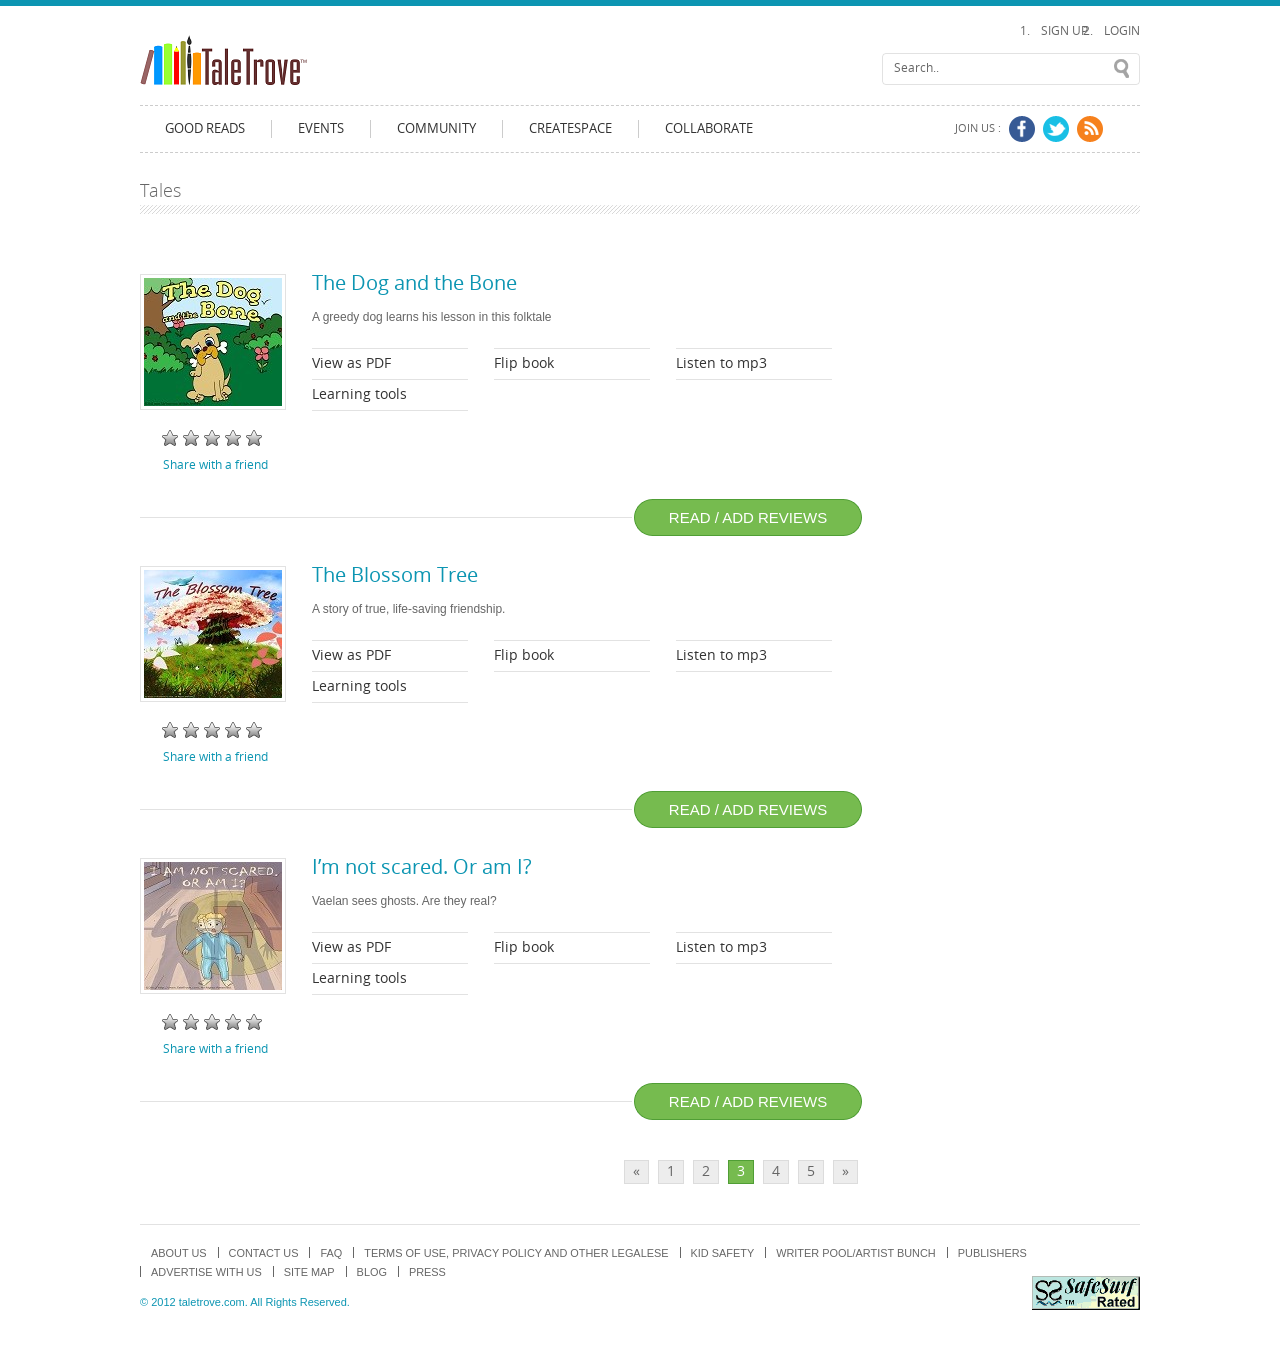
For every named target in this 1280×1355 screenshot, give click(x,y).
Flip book (524, 363)
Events (321, 128)
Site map (309, 1272)
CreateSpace (570, 128)
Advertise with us (206, 1272)
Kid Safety (723, 1253)
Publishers (992, 1253)
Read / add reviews (748, 517)
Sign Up (1064, 31)
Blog (372, 1272)
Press (427, 1272)
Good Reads (205, 128)
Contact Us (264, 1253)
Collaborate (709, 128)
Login (1122, 31)
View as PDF (351, 363)
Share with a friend (215, 465)
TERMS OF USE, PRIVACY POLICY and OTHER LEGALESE (516, 1253)
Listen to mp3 (721, 363)
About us (179, 1253)
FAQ (331, 1253)
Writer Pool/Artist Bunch (856, 1253)
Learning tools (359, 394)
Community (436, 128)
